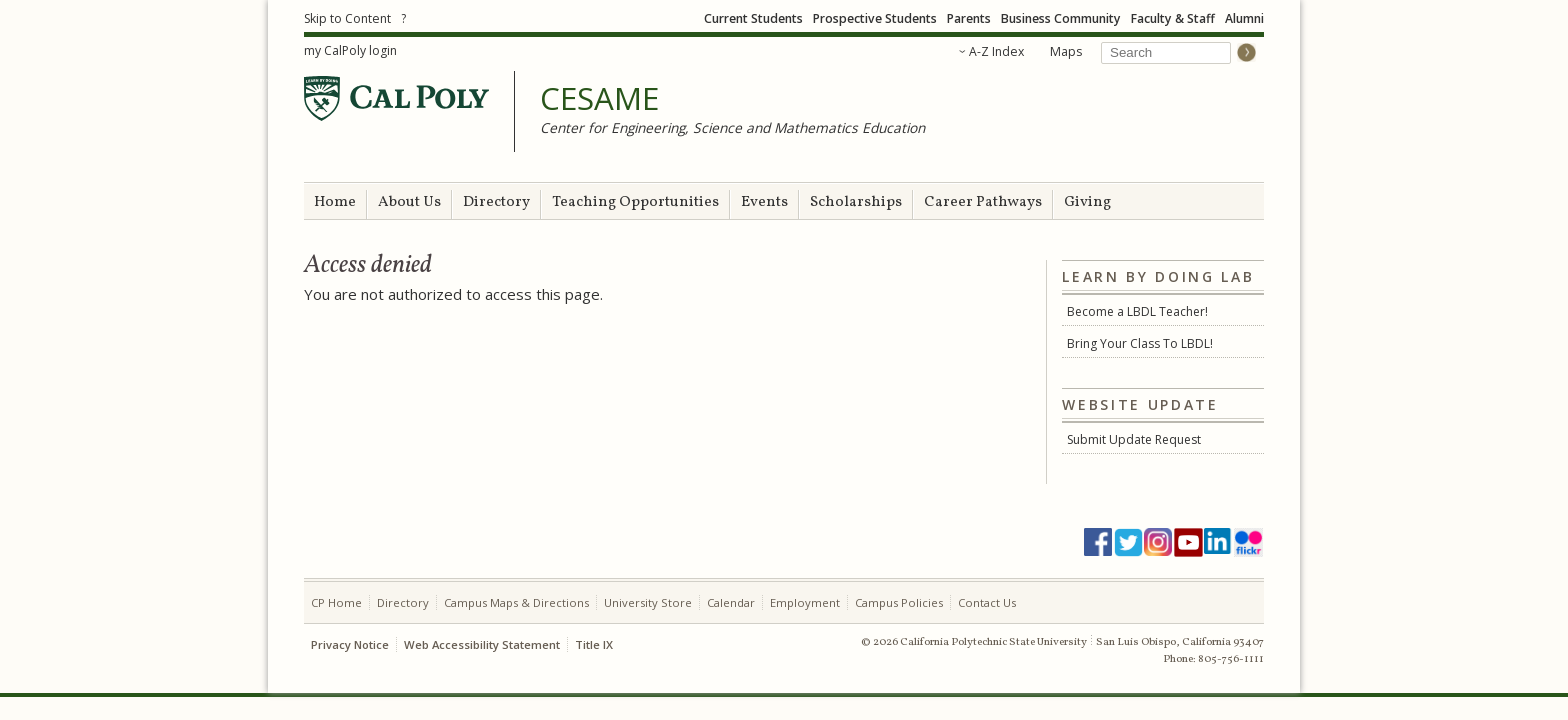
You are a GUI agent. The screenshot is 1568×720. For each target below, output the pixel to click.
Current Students (753, 18)
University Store (648, 602)
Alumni (1244, 18)
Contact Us (987, 602)
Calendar (731, 602)
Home (335, 202)
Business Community (1061, 18)
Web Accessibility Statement (482, 644)
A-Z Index (996, 51)
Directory (496, 202)
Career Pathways (983, 202)
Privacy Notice (350, 644)
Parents (969, 18)
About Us (409, 202)
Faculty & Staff (1173, 18)
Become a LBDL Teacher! (1137, 311)
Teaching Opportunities (635, 202)
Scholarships (856, 202)
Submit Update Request (1134, 439)
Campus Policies (899, 602)
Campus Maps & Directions (516, 602)
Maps (1066, 51)
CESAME (599, 99)
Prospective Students (875, 18)
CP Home (336, 602)
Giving (1087, 202)
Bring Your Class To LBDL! (1140, 343)
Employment (805, 602)
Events (764, 202)
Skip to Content (347, 18)
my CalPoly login (350, 50)
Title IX (594, 644)
